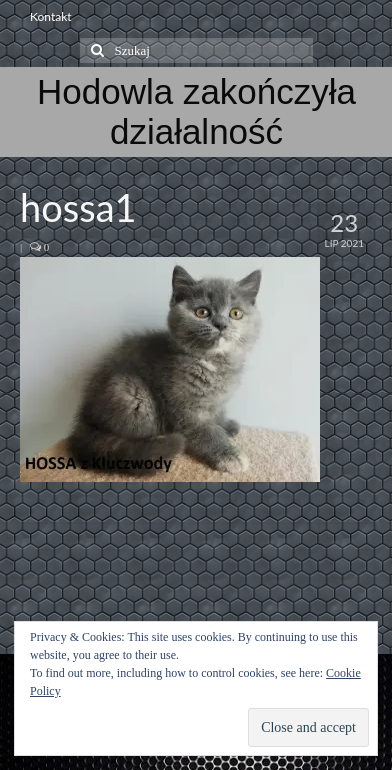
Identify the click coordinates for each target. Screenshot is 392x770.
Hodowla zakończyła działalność (196, 111)
